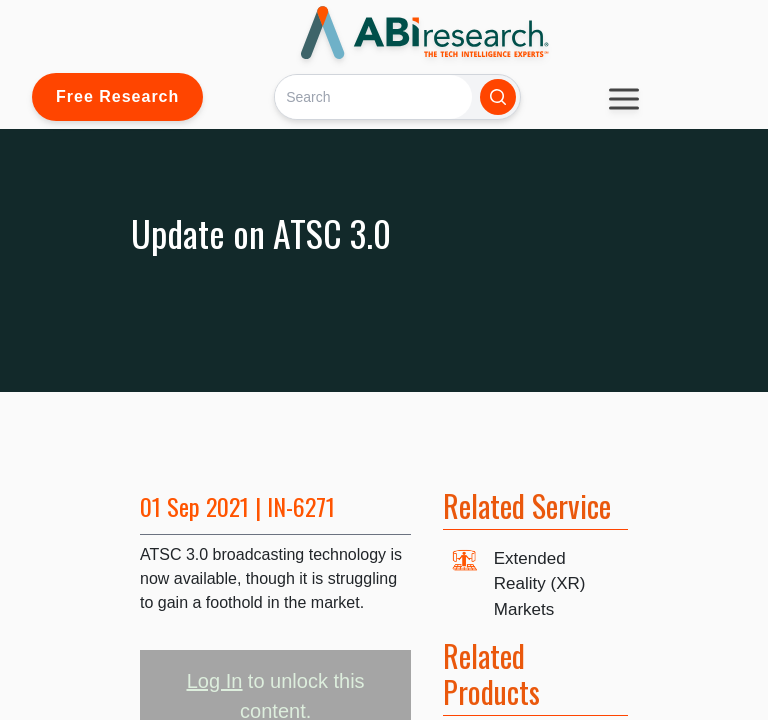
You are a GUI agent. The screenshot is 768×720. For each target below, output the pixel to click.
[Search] (373, 96)
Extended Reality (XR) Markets (540, 584)
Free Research (117, 96)
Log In (215, 681)
